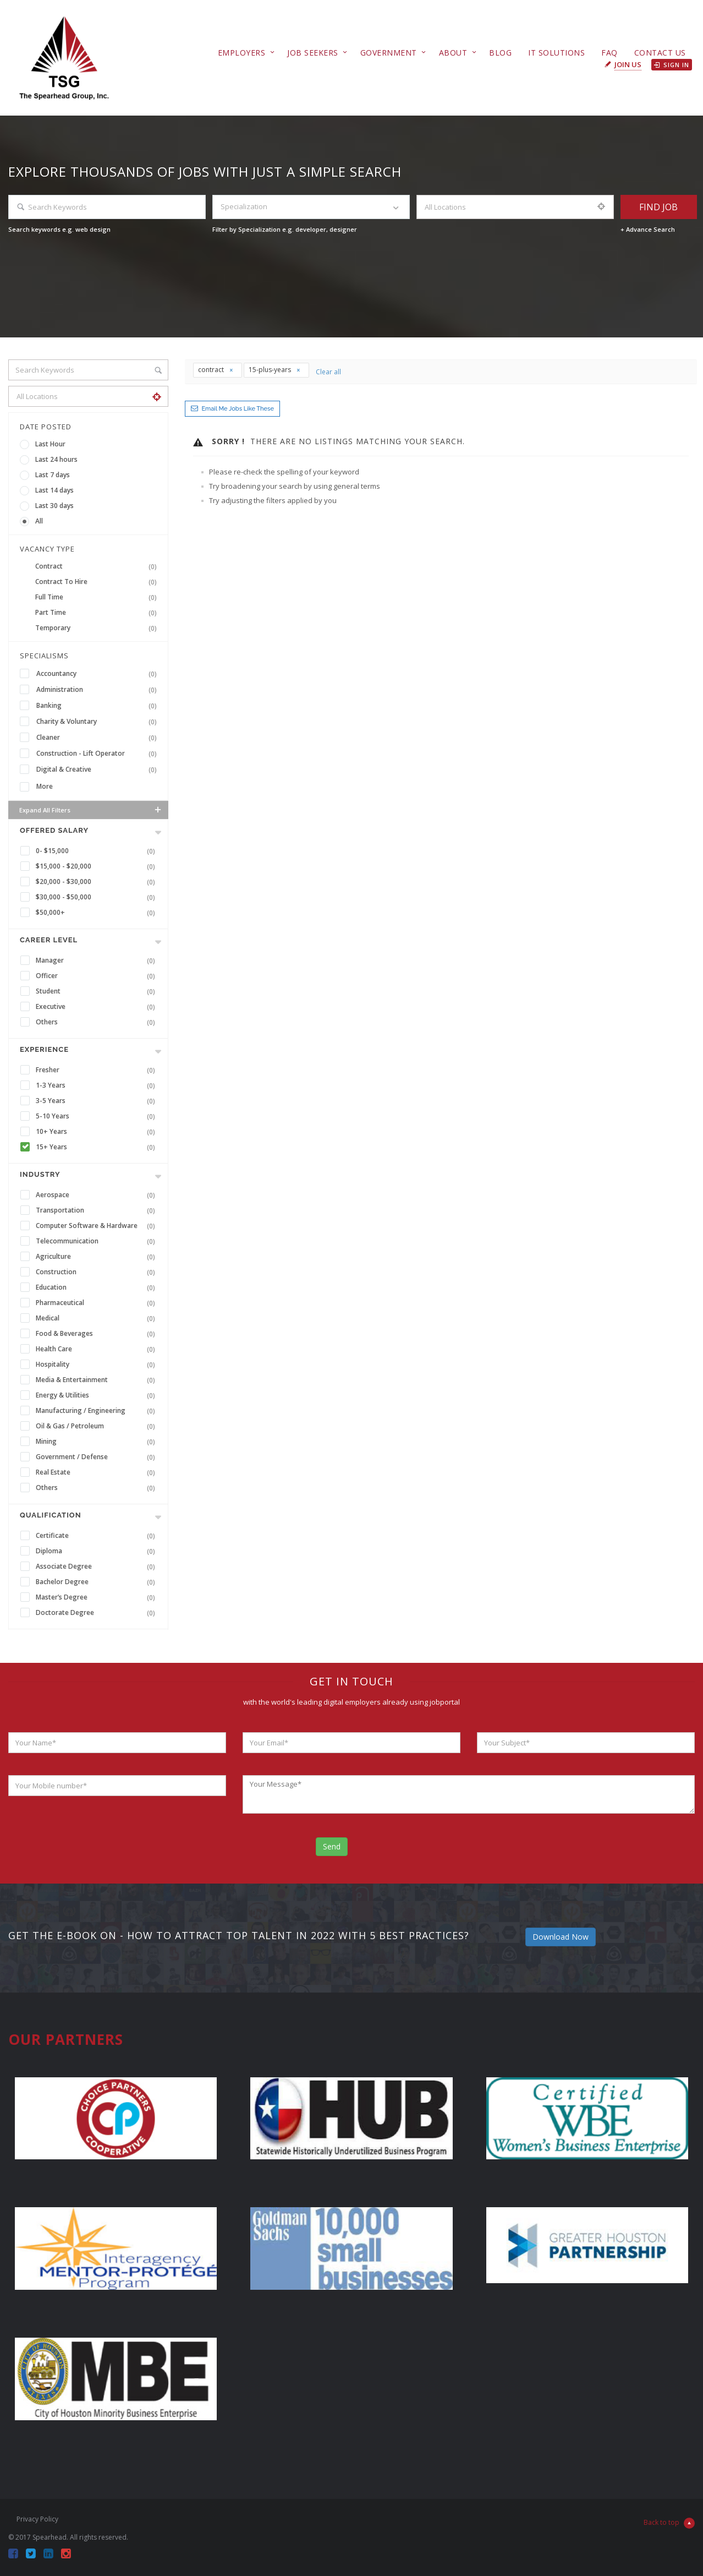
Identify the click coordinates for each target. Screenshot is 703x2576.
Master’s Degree (98, 1597)
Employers (242, 52)
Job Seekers (312, 52)
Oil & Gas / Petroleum (98, 1426)
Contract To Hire (98, 582)
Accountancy (98, 674)
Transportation (98, 1210)
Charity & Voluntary (98, 722)
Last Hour (50, 444)
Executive (98, 1007)
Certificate (98, 1536)
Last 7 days (52, 474)
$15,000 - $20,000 (98, 866)
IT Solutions (556, 52)
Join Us (627, 64)
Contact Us (660, 52)
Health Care (98, 1349)
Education (98, 1287)
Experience (44, 1049)
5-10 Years (98, 1116)
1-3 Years (98, 1085)
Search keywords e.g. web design (59, 229)
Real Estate (98, 1472)
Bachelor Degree (98, 1582)
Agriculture (98, 1257)
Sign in (671, 65)
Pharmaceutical (98, 1303)
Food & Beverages (98, 1334)
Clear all (328, 371)
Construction (98, 1272)
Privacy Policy (37, 2519)
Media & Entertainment (98, 1380)
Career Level (49, 940)
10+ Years (98, 1132)
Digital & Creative (98, 769)
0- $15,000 (98, 851)
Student (98, 991)
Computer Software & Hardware (98, 1226)
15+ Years (98, 1147)
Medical (98, 1318)
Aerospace (98, 1195)
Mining (98, 1442)
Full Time (98, 597)
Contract (98, 566)
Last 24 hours (56, 459)
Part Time (98, 613)
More (44, 786)
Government (388, 52)
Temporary (98, 628)
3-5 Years (98, 1101)
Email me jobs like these (238, 408)
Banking (98, 706)
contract (216, 369)
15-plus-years (275, 369)
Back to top (669, 2523)
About (453, 52)
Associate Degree (98, 1566)
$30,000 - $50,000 (98, 897)
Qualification (50, 1515)
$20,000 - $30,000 (98, 882)
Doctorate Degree (98, 1613)
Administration (98, 690)
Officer (98, 976)
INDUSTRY (40, 1174)
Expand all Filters (91, 810)
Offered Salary (54, 830)
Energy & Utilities (98, 1395)
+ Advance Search (647, 229)
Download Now (560, 1936)
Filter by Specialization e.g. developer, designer (284, 229)
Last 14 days (54, 490)
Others (98, 1022)
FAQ (609, 52)
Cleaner (98, 738)
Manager (98, 960)
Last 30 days (54, 505)
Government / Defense (98, 1457)
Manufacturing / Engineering (98, 1411)
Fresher (98, 1070)
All (39, 521)
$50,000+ (98, 913)
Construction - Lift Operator (98, 753)
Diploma (98, 1551)
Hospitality (98, 1364)
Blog (500, 52)
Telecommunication (98, 1241)
